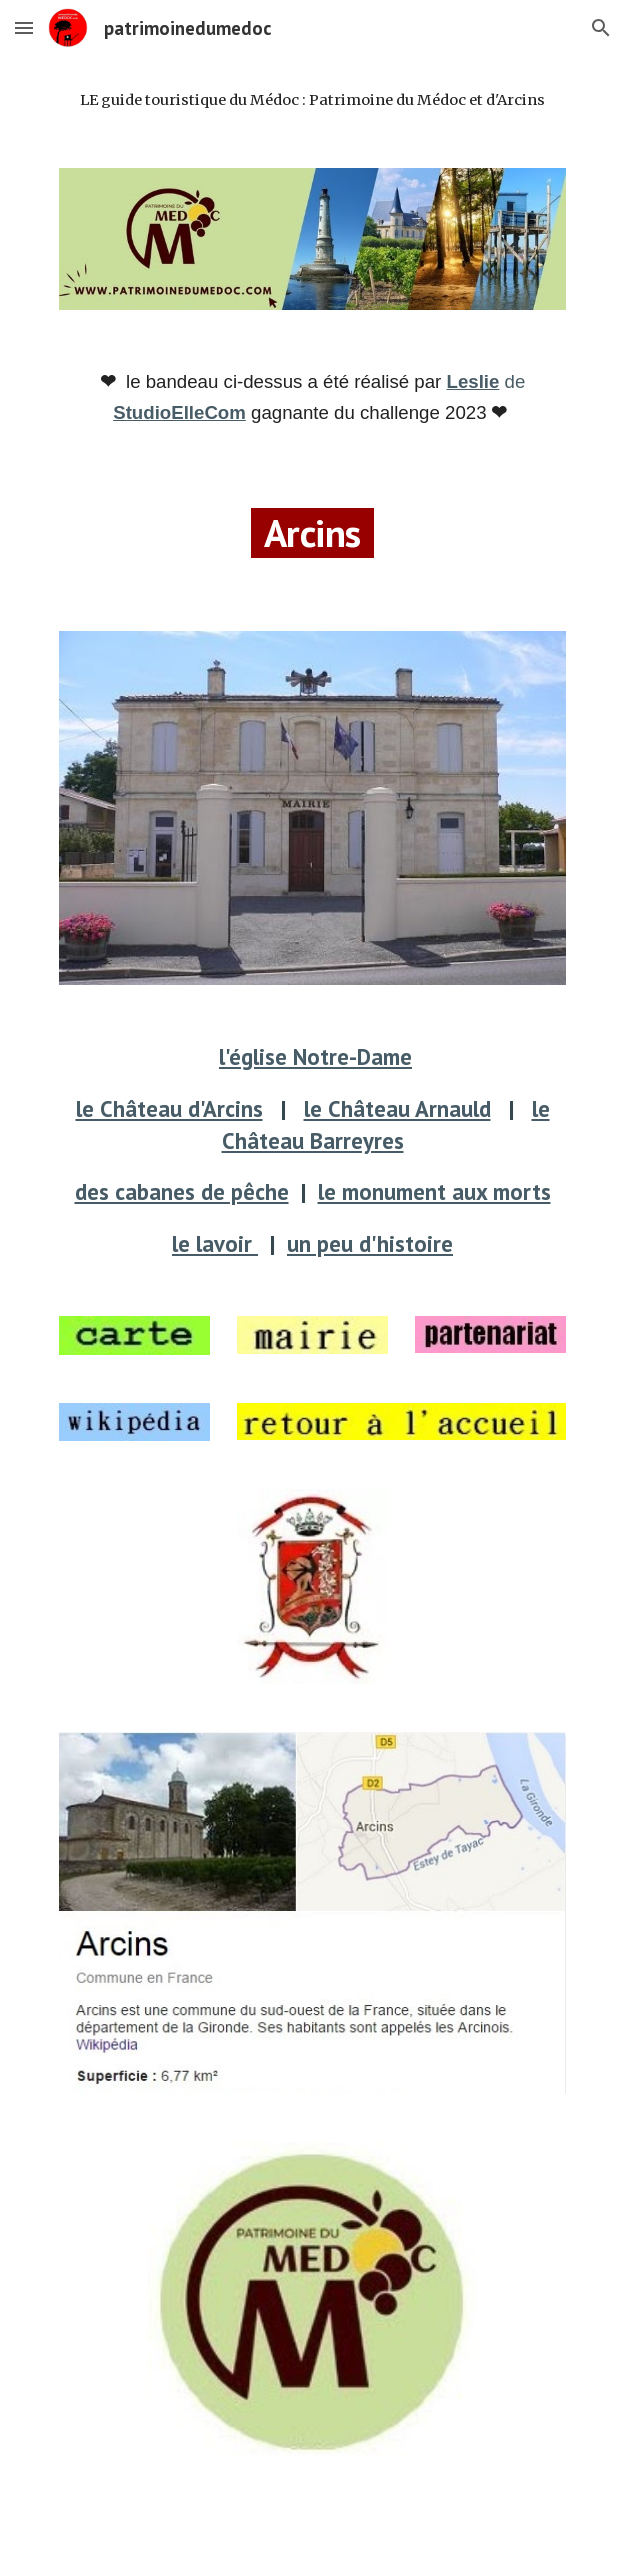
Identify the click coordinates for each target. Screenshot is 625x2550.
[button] (24, 27)
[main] (312, 100)
